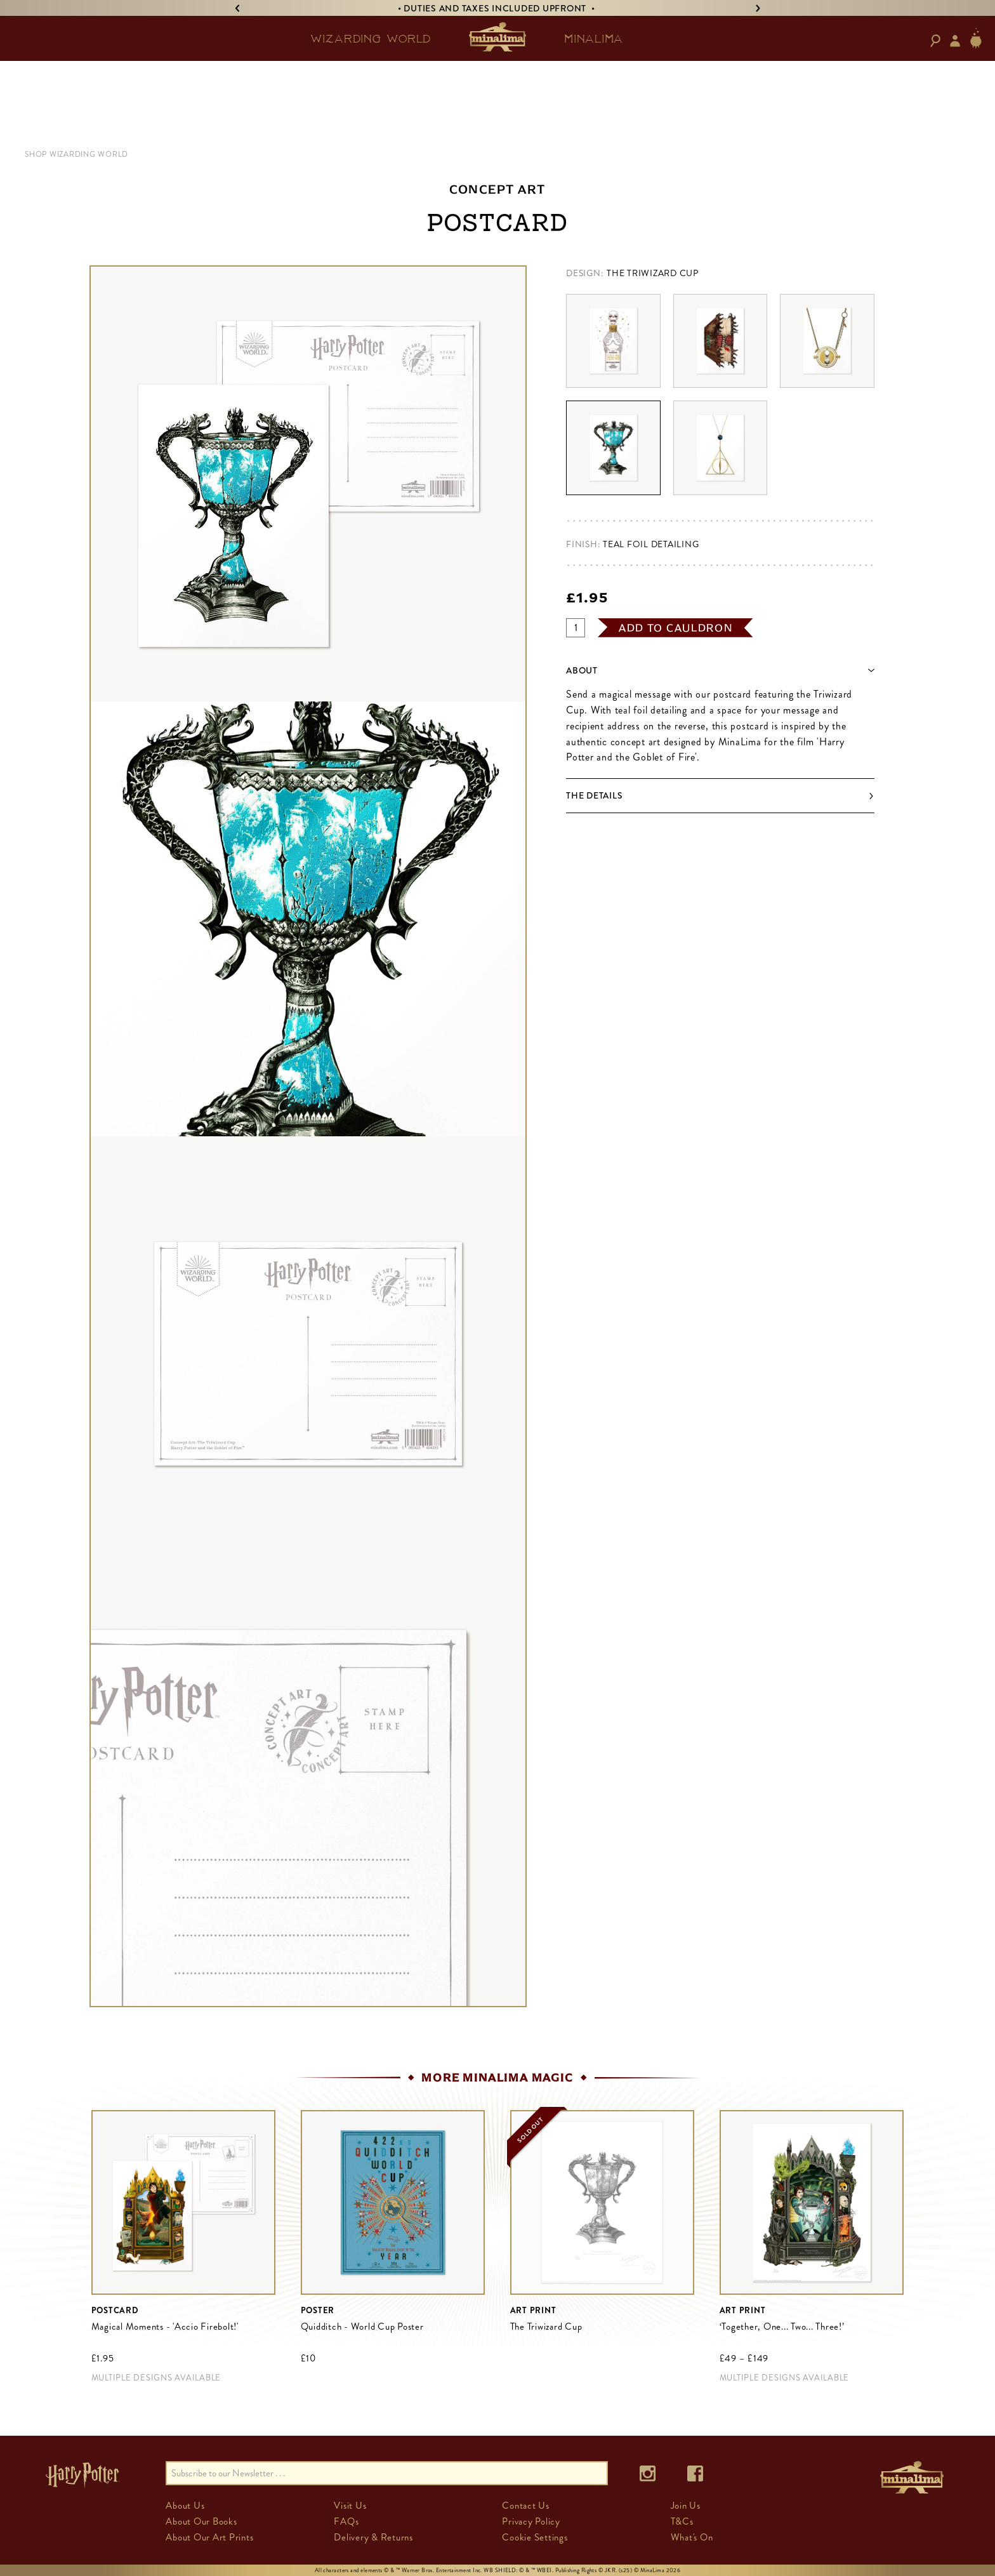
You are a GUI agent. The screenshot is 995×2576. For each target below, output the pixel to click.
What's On (692, 2537)
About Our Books (201, 2521)
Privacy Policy (531, 2521)
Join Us (686, 2506)
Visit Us (350, 2506)
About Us (185, 2506)
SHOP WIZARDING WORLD (76, 154)
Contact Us (526, 2506)
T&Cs (682, 2521)
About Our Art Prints (209, 2537)
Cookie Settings (534, 2537)
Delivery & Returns (373, 2537)
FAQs (346, 2521)
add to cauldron (676, 628)
